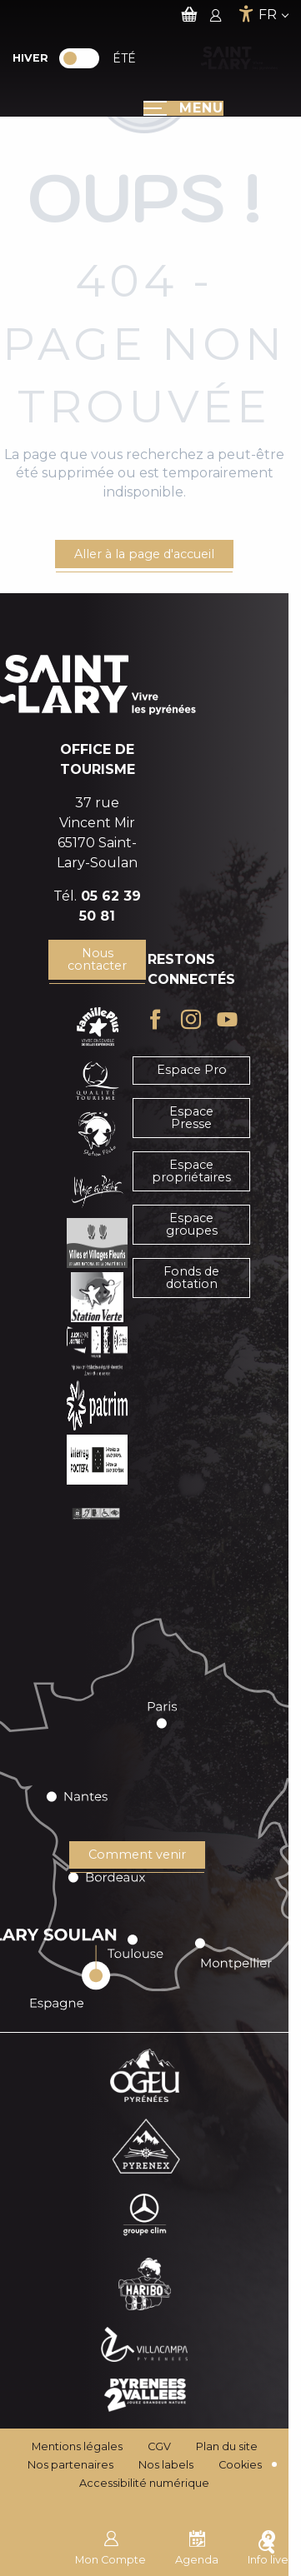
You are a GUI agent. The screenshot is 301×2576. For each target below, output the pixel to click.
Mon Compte (110, 2546)
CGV (159, 2446)
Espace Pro (192, 1069)
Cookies (240, 2465)
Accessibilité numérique (144, 2483)
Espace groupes (192, 1224)
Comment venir (137, 1854)
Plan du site (227, 2446)
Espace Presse (191, 1117)
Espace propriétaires (191, 1170)
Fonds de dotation (191, 1277)
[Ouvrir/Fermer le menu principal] (183, 108)
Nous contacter (97, 959)
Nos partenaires (70, 2465)
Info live (268, 2546)
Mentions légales (77, 2446)
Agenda (196, 2546)
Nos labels (165, 2465)
